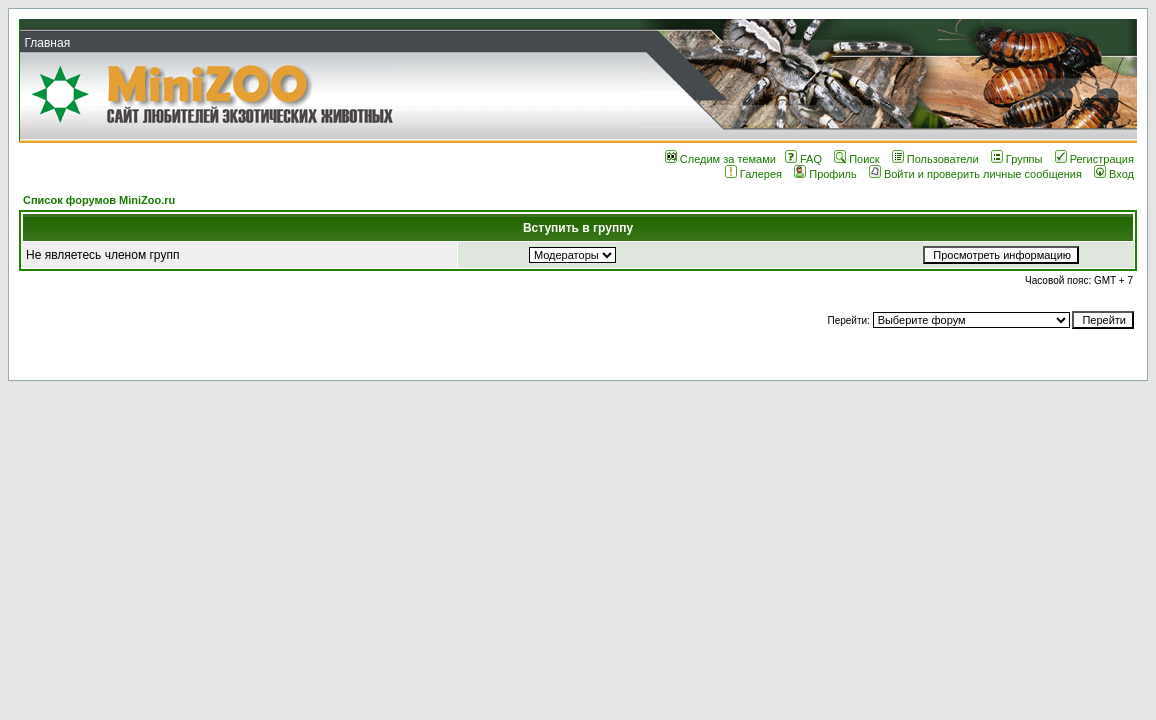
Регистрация (1094, 159)
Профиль (825, 174)
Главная (47, 43)
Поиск (856, 159)
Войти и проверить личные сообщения (975, 174)
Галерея (753, 174)
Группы (1017, 159)
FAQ (803, 159)
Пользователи (935, 159)
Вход (1114, 174)
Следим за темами (720, 159)
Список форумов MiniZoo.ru (99, 200)
